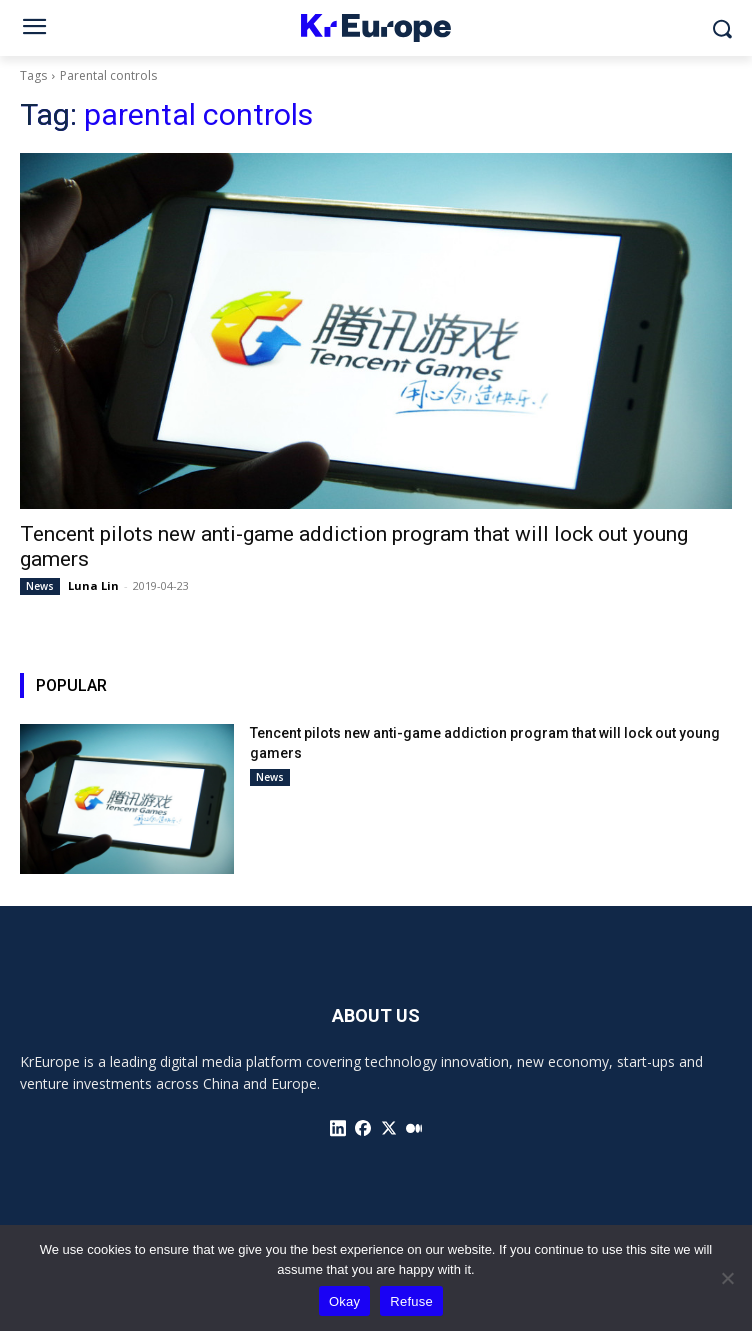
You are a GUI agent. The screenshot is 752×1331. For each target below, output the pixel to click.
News (40, 586)
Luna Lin (93, 585)
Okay (344, 1301)
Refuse (411, 1301)
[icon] (338, 1128)
